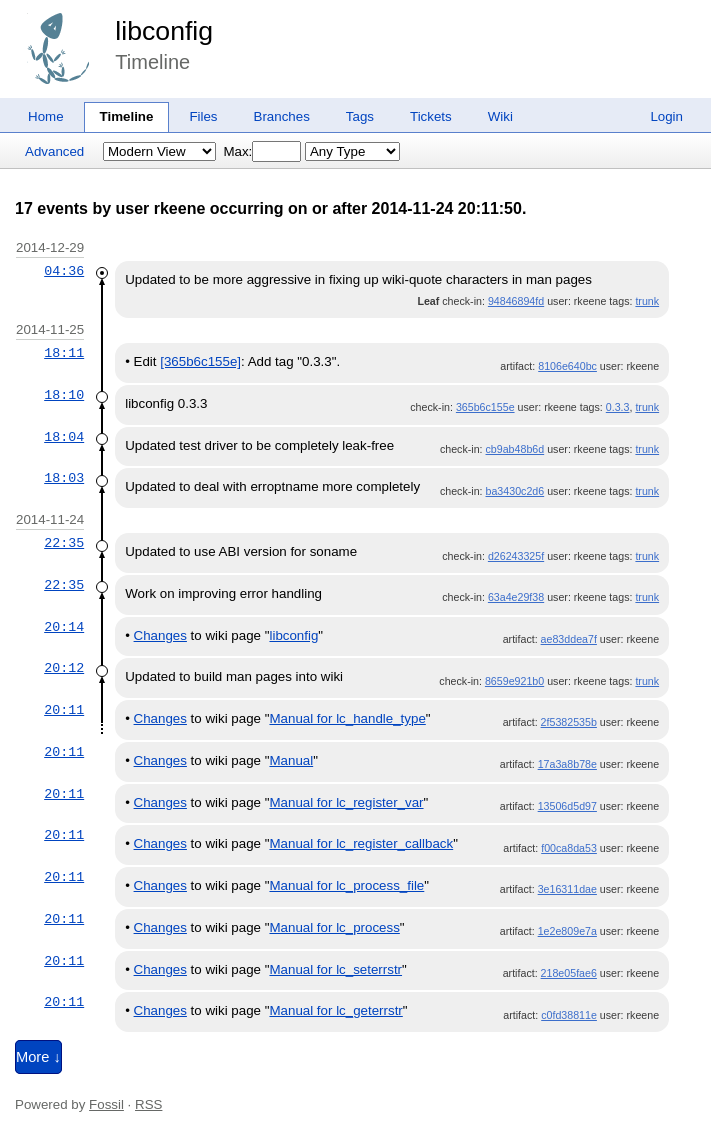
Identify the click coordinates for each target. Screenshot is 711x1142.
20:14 (64, 627)
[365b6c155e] (200, 361)
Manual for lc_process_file (346, 885)
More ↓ (38, 1057)
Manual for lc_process (334, 927)
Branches (282, 116)
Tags (360, 116)
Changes (160, 635)
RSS (148, 1104)
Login (666, 116)
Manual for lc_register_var (346, 802)
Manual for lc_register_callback (361, 843)
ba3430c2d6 (515, 491)
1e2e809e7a (567, 931)
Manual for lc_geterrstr (335, 1010)
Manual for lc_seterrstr (335, 969)
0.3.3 (618, 407)
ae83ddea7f (569, 639)
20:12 (64, 668)
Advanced (54, 151)
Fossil (106, 1104)
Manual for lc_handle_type (347, 718)
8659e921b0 (514, 681)
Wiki (500, 116)
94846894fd (516, 301)
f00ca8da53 (569, 848)
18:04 (64, 437)
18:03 (64, 478)
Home (46, 116)
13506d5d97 (567, 806)
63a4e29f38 (516, 597)
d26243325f (516, 556)
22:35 (64, 543)
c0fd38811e (569, 1015)
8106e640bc (567, 366)
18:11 (64, 353)
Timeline (127, 116)
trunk (647, 301)
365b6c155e (485, 407)
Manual (291, 760)
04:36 (64, 271)
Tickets (431, 116)
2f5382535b (569, 722)
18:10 (64, 395)
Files (203, 116)
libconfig (164, 31)
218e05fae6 (569, 973)
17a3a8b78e (567, 764)
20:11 (64, 710)
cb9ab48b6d (515, 449)
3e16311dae (567, 889)
